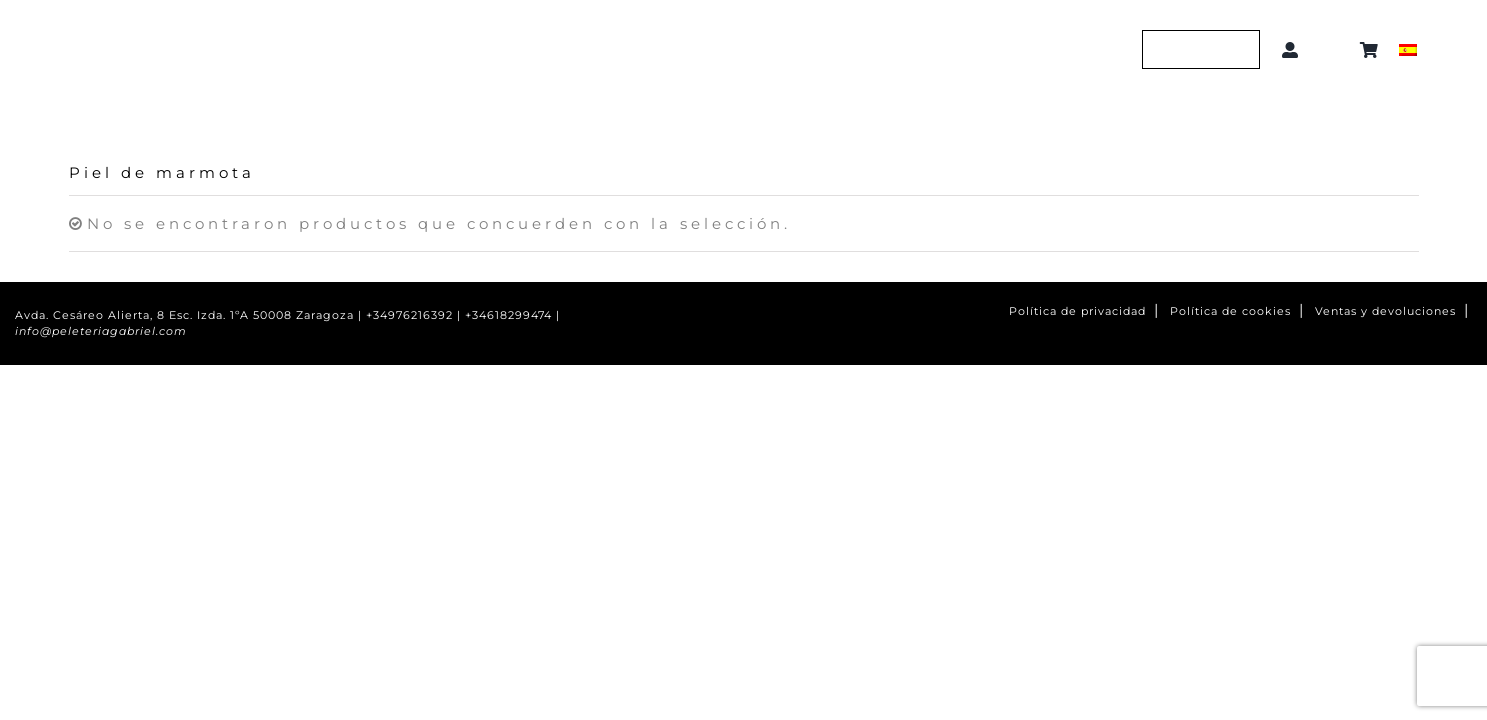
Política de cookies (1230, 311)
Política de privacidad (1077, 311)
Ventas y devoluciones (1385, 311)
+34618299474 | (512, 315)
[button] (1332, 50)
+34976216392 (409, 315)
